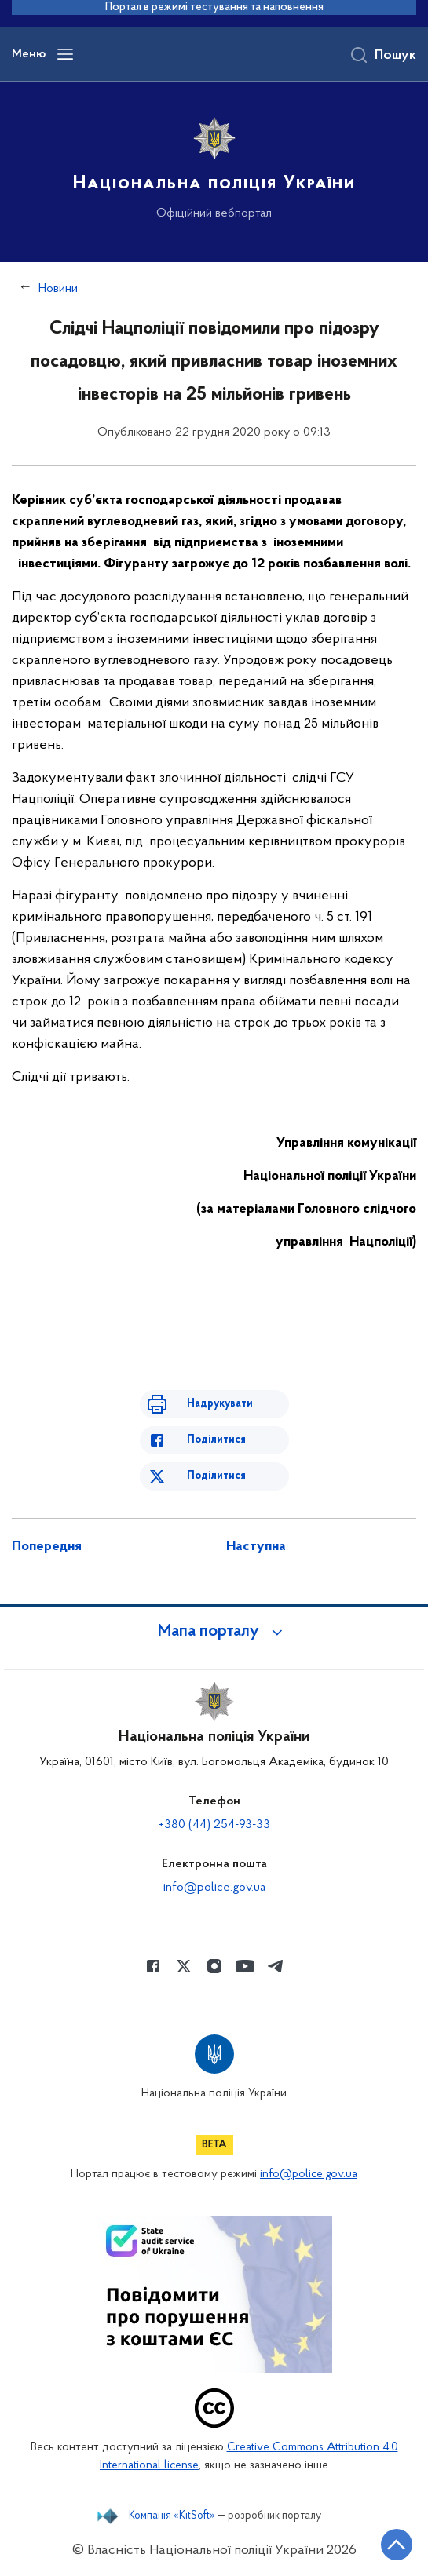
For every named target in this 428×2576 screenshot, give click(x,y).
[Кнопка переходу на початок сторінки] (396, 2544)
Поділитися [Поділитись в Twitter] (216, 1476)
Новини (58, 289)
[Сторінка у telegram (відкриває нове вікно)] (275, 1966)
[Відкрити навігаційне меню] (65, 54)
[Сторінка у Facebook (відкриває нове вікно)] (153, 1966)
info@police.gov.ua (214, 1887)
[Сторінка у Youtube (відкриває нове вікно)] (245, 1966)
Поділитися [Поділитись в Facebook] (216, 1440)
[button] (214, 1631)
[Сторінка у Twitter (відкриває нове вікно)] (183, 1966)
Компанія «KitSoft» (172, 2516)
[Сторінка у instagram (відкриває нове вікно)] (214, 1966)
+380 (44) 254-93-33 (214, 1825)
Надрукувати (220, 1404)
